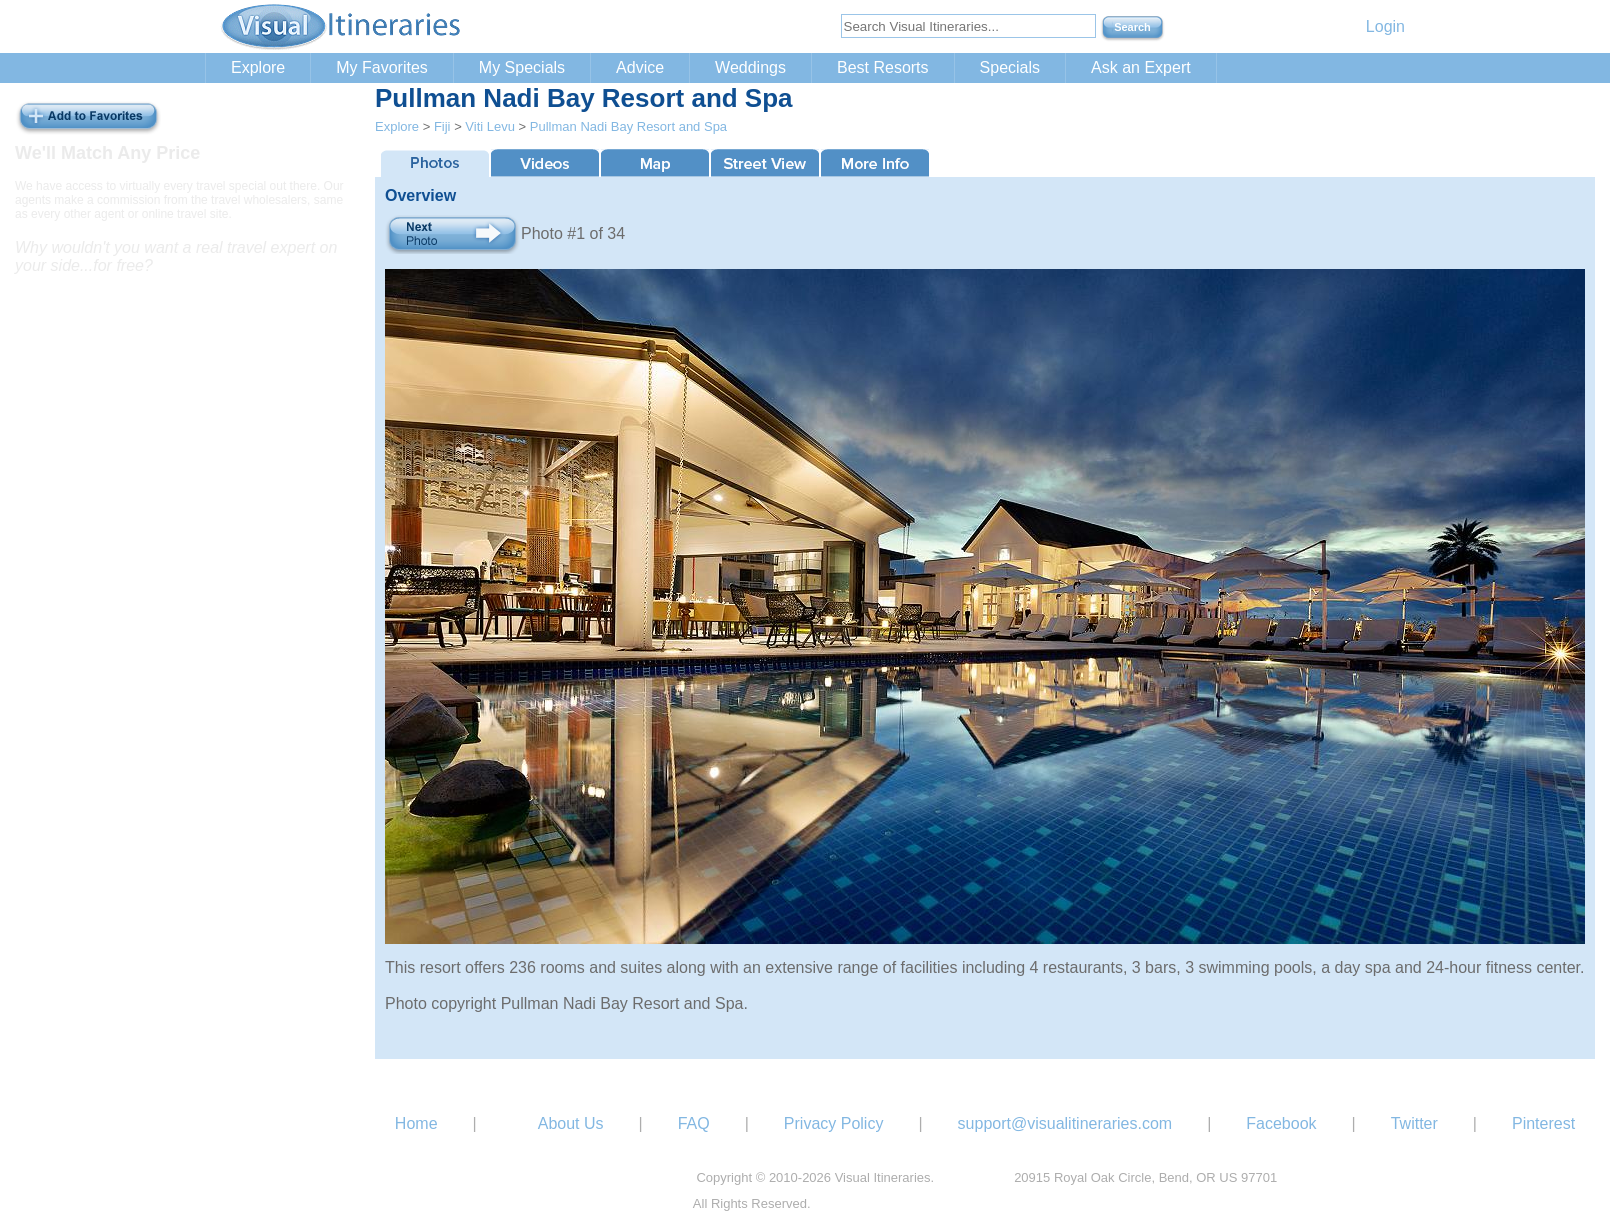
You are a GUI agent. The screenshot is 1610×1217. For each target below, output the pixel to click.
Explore (258, 67)
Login (1385, 26)
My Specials (522, 67)
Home (416, 1123)
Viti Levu (490, 126)
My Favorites (382, 67)
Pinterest (1543, 1123)
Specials (1010, 67)
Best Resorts (883, 67)
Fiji (442, 126)
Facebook (1281, 1123)
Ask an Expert (1141, 67)
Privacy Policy (834, 1123)
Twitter (1414, 1123)
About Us (571, 1123)
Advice (640, 67)
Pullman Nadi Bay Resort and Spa (628, 126)
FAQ (694, 1123)
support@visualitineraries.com (1065, 1123)
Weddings (750, 67)
